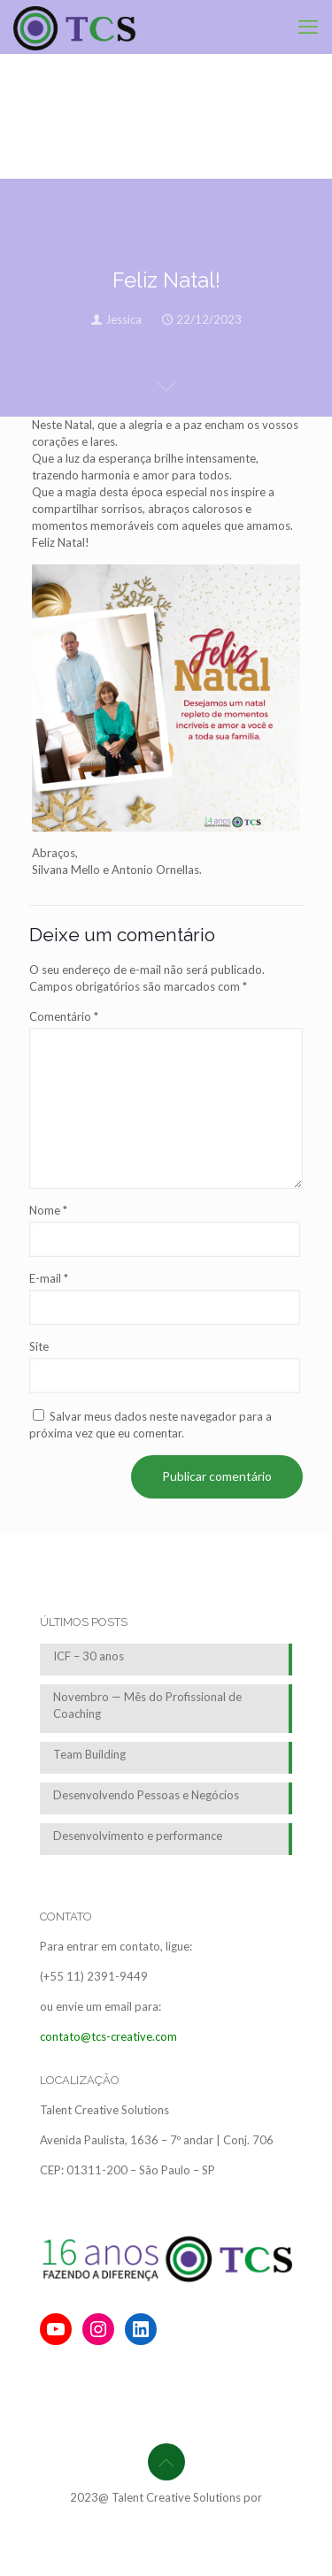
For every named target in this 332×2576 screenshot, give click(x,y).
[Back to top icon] (166, 2461)
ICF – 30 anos (88, 1656)
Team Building (89, 1754)
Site (39, 1346)
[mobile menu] (308, 27)
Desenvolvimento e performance (137, 1835)
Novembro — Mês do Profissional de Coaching (147, 1705)
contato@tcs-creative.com (108, 2036)
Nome (48, 1210)
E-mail (48, 1278)
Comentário (63, 1016)
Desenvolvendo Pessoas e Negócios (146, 1795)
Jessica (123, 319)
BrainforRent (166, 2514)
